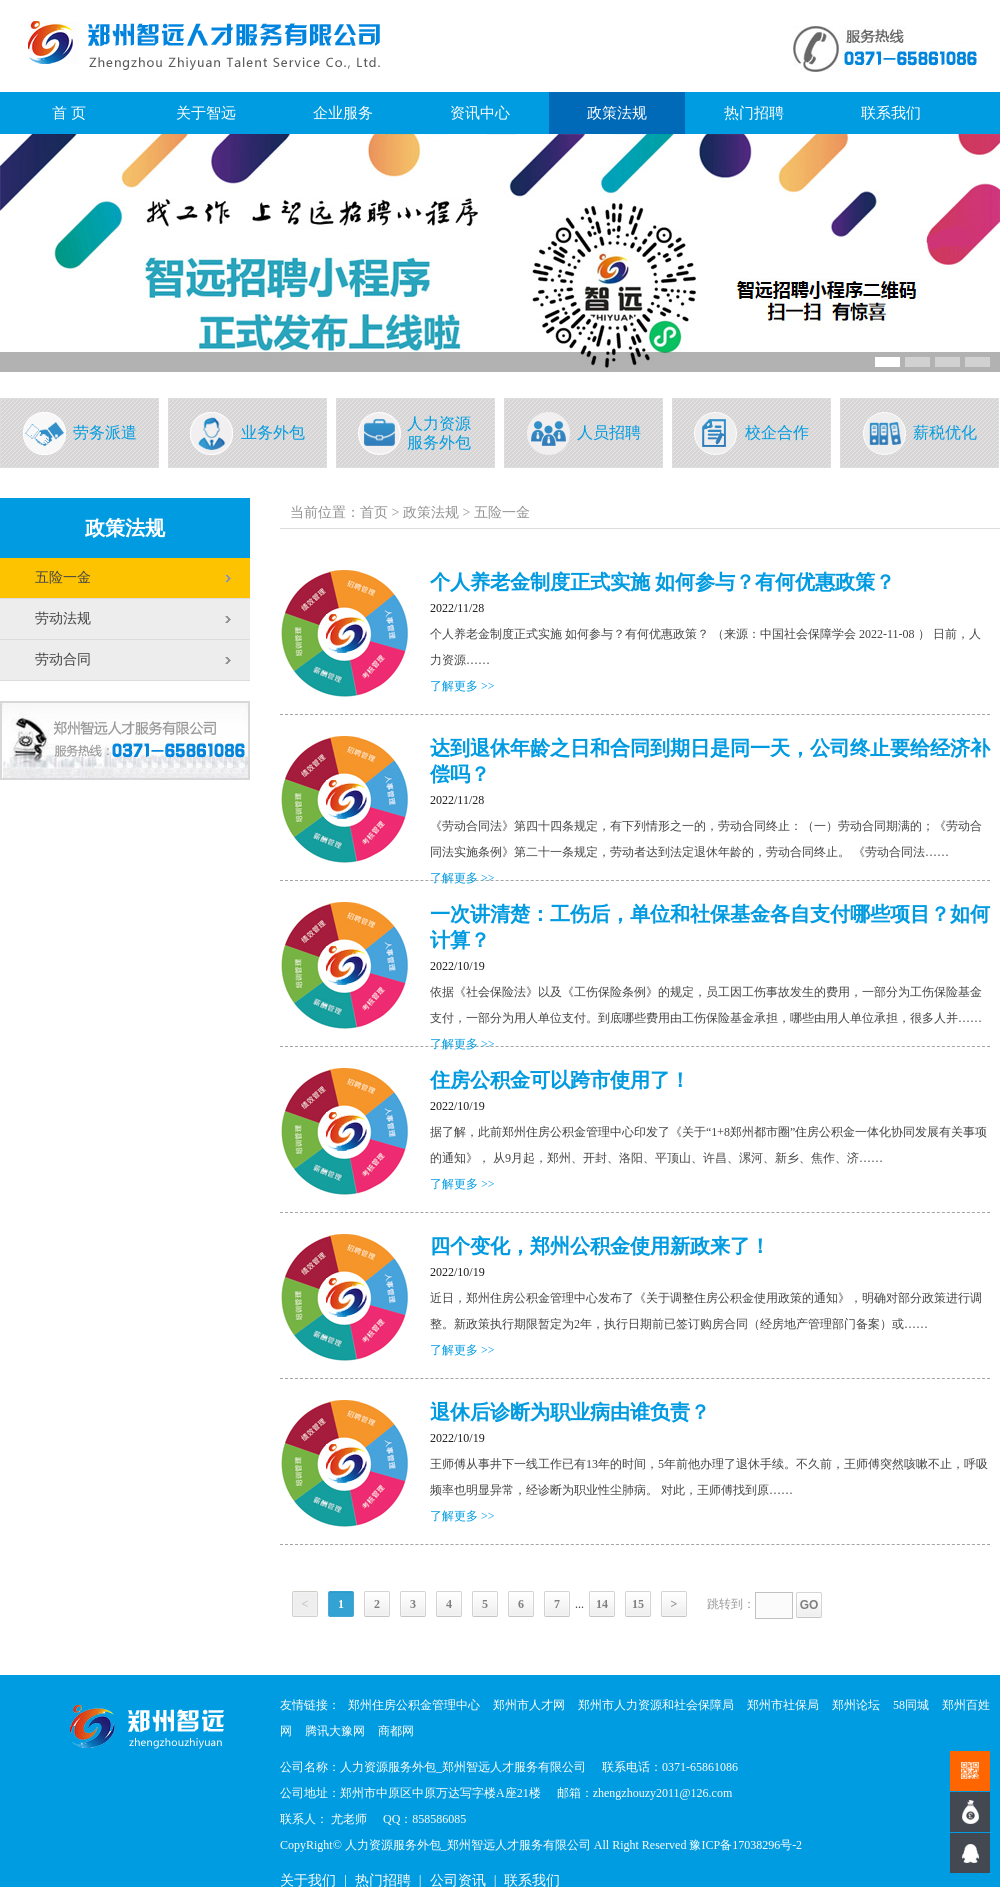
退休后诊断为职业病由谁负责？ (570, 1412)
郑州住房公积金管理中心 (414, 1705)
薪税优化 (945, 432)
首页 (374, 512)
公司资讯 (458, 1880)
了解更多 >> (462, 686)
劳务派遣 (105, 432)
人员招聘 (609, 432)
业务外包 (273, 432)
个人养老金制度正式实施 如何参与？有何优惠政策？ (662, 582)
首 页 (69, 113)
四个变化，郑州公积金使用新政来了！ (600, 1246)
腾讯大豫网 (335, 1731)
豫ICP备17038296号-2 (745, 1845)
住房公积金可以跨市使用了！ (560, 1080)
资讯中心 (480, 113)
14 (602, 1604)
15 (638, 1604)
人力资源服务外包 (439, 433)
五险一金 (63, 577)
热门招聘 (754, 113)
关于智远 (206, 113)
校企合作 (777, 432)
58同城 (911, 1705)
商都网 (396, 1731)
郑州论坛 (856, 1705)
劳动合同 (63, 659)
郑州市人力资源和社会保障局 (656, 1705)
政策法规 (617, 113)
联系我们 (891, 113)
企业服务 (343, 113)
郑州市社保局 (783, 1705)
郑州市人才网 (529, 1705)
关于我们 (308, 1880)
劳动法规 (63, 618)
